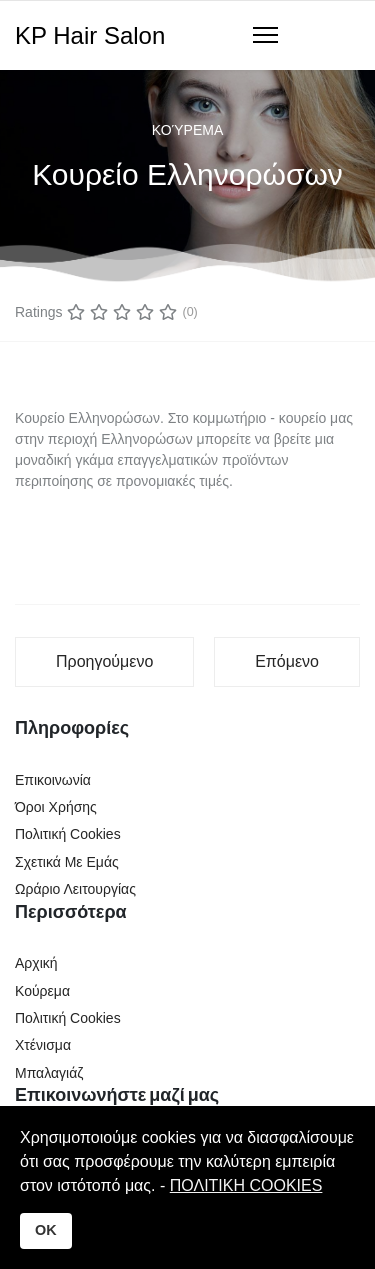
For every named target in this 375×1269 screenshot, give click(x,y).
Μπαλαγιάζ (49, 1073)
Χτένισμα (43, 1045)
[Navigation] (265, 36)
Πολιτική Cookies (68, 834)
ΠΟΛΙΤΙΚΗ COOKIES (246, 1185)
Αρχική (36, 963)
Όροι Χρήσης (56, 807)
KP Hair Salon (90, 36)
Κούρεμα (187, 130)
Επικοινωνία (53, 780)
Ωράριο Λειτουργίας (75, 889)
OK (46, 1230)
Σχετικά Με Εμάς (67, 862)
